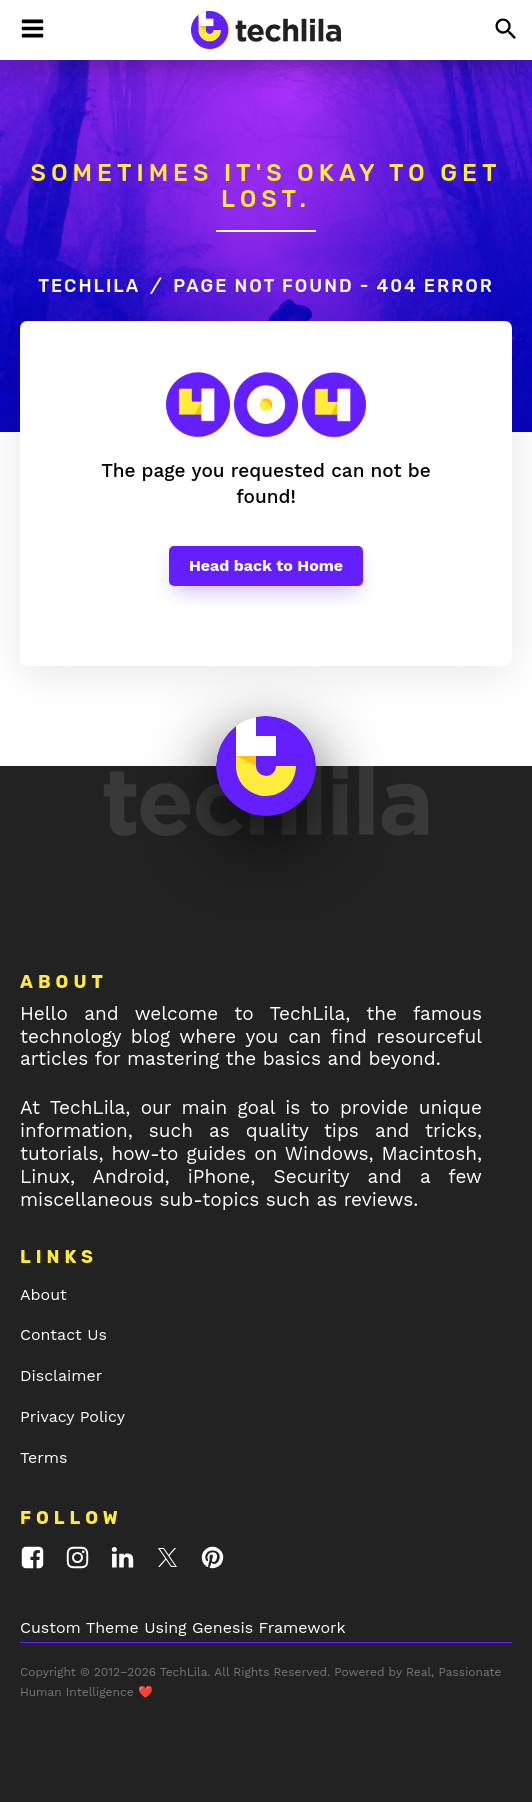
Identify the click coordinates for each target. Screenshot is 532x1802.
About (43, 1294)
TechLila (89, 286)
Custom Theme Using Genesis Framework (183, 1627)
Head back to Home (266, 565)
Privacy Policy (72, 1416)
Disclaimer (61, 1375)
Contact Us (63, 1334)
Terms (43, 1457)
